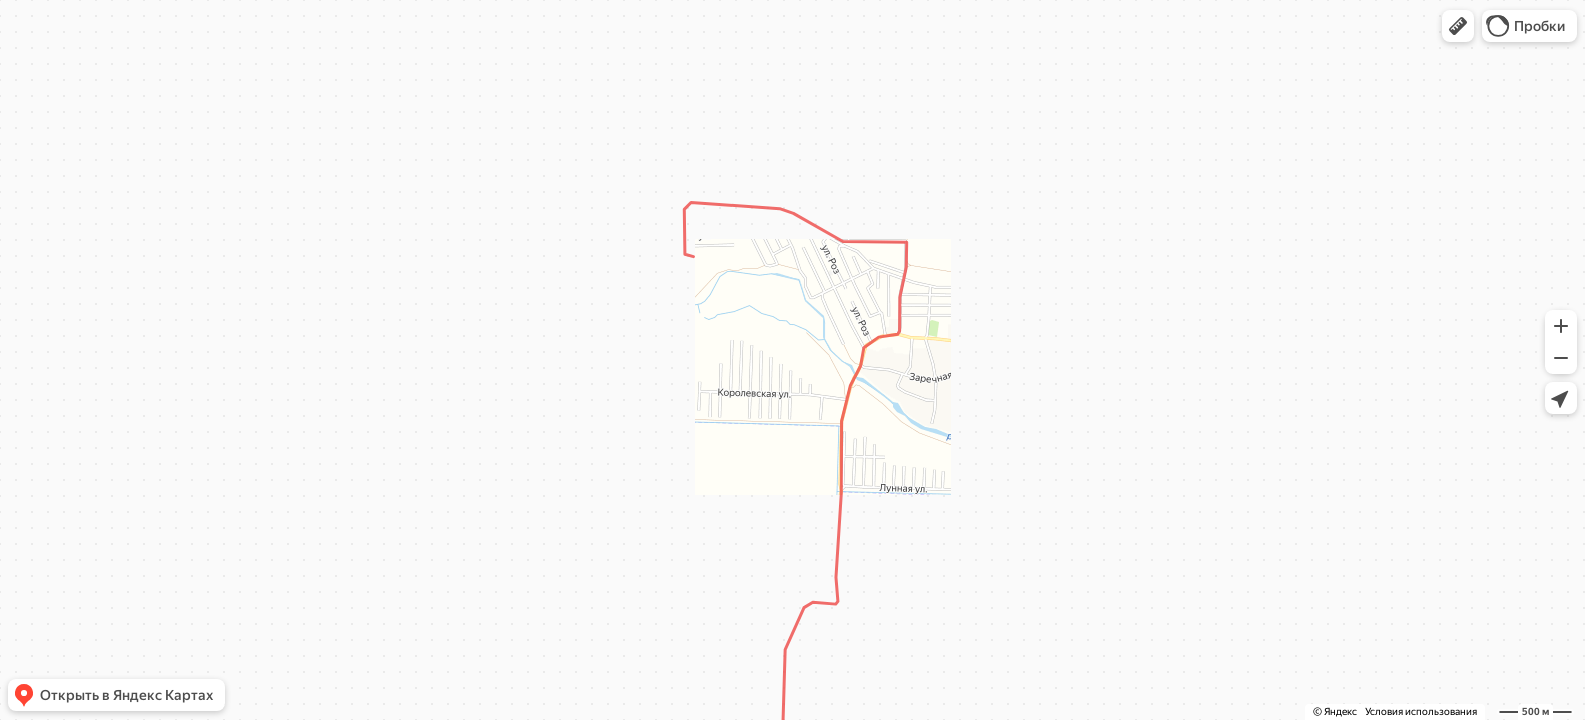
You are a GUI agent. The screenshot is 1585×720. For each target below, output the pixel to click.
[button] (1458, 26)
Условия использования (1421, 711)
